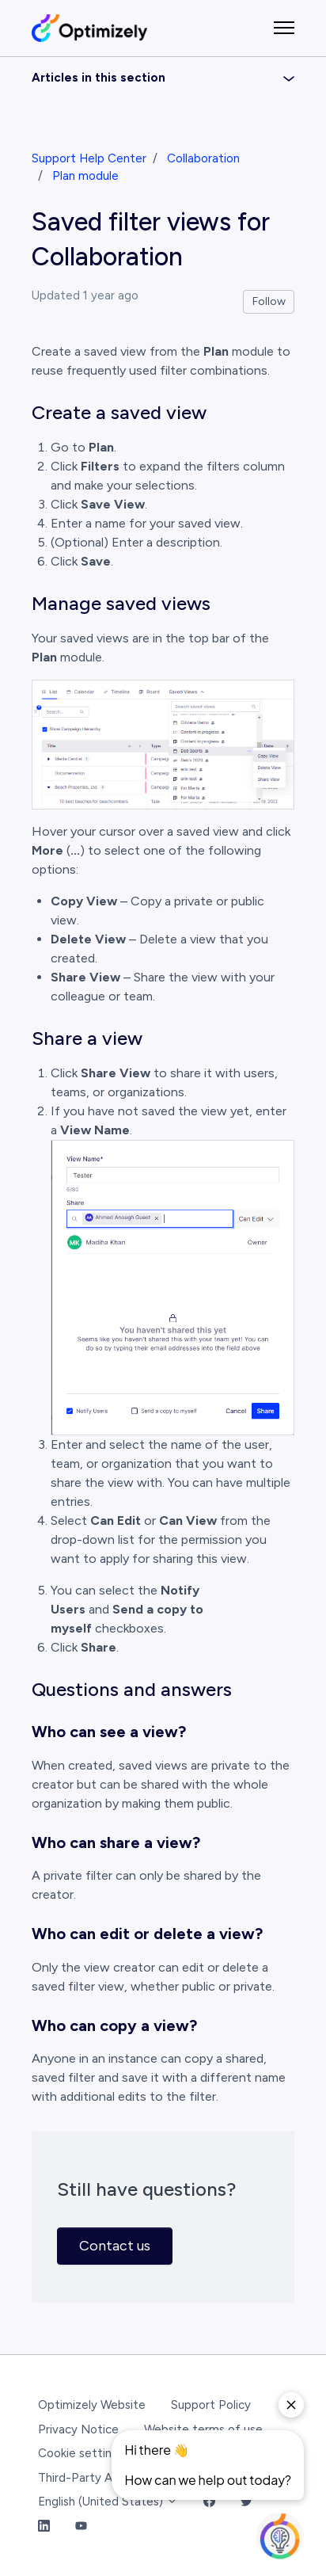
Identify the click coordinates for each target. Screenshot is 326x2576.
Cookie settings (81, 2453)
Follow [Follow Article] (269, 301)
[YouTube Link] (81, 2526)
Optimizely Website (92, 2405)
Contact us (114, 2245)
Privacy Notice (78, 2429)
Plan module (85, 176)
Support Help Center (89, 158)
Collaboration (203, 158)
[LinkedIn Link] (44, 2526)
